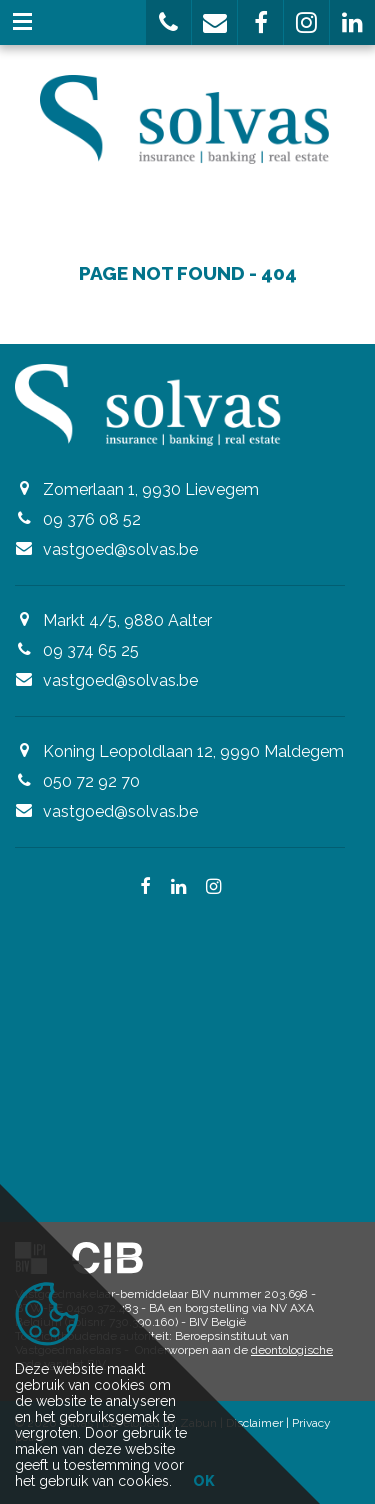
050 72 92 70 (91, 781)
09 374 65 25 (91, 650)
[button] (168, 22)
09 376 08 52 (92, 519)
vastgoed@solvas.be (120, 549)
